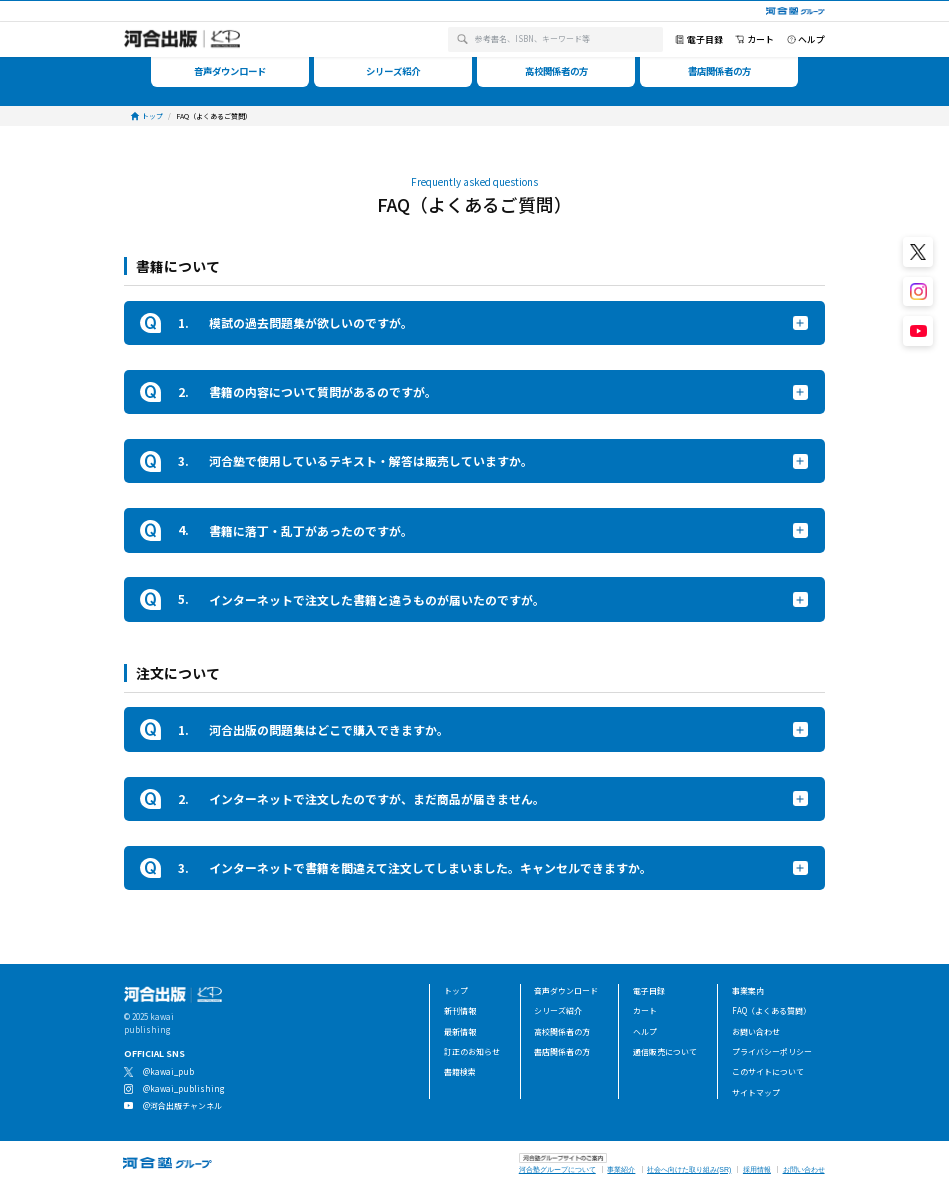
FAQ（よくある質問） (771, 1010)
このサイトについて (768, 1071)
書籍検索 (460, 1071)
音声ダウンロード (566, 990)
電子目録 (649, 990)
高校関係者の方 (562, 1031)
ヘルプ (645, 1031)
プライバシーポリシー (772, 1051)
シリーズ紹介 (558, 1010)
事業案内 (748, 990)
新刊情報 (460, 1010)
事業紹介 (621, 1169)
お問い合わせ (756, 1031)
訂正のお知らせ (472, 1051)
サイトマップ (756, 1092)
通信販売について (665, 1051)
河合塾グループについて (557, 1169)
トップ (456, 990)
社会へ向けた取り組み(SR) (689, 1169)
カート (645, 1010)
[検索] (462, 39)
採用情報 (757, 1169)
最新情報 (460, 1031)
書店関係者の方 (562, 1051)
